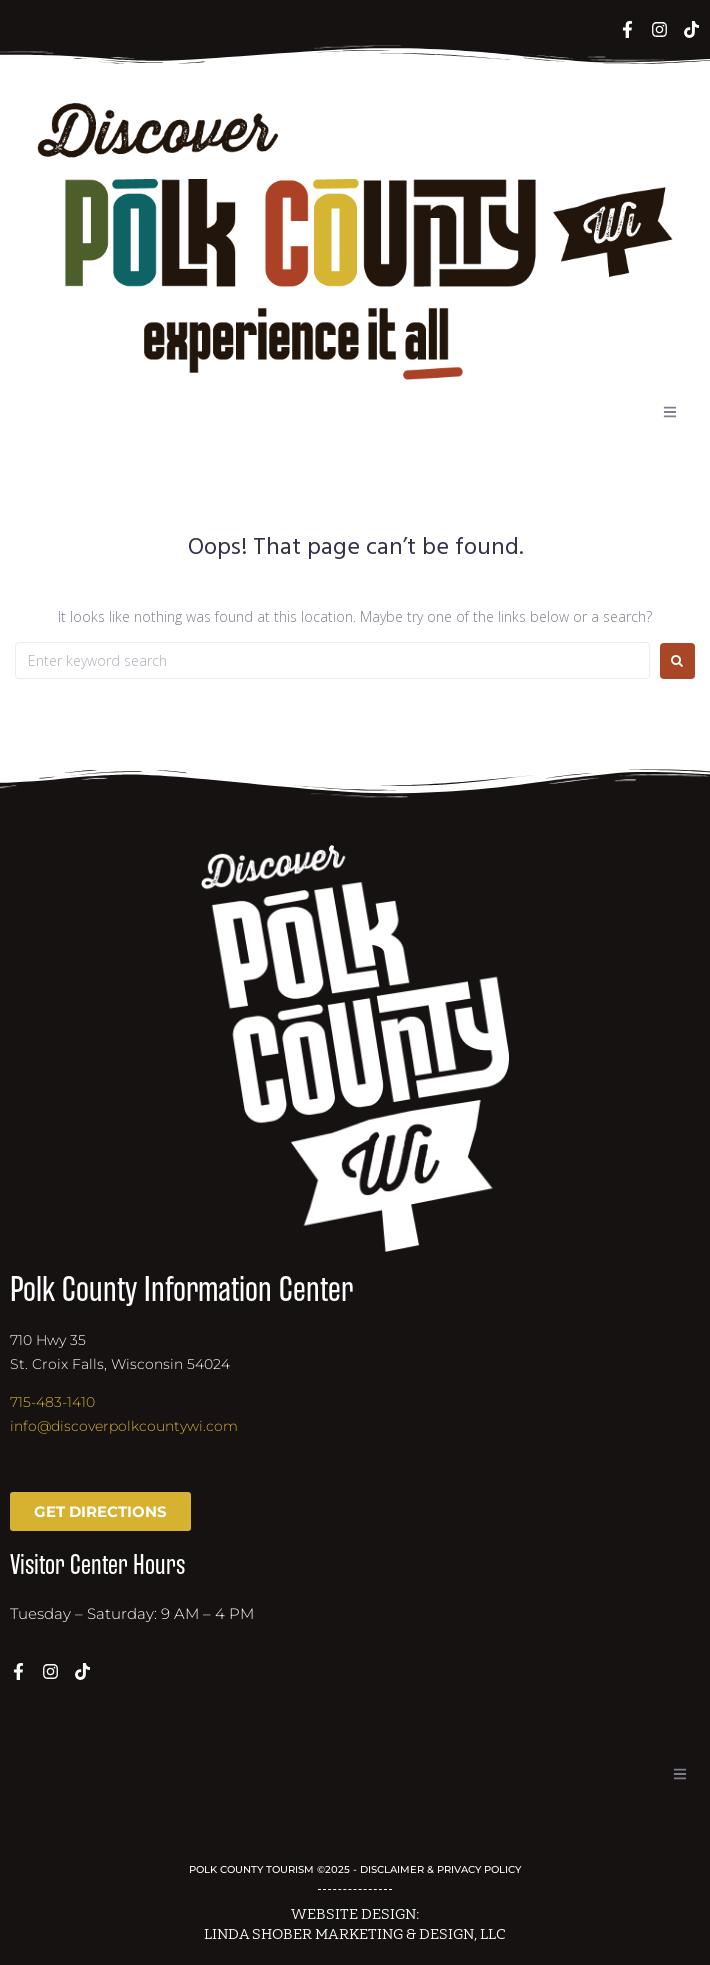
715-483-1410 (52, 1402)
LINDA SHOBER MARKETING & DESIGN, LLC (355, 1934)
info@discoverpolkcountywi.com (124, 1426)
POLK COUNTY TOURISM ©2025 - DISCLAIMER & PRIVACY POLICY (355, 1869)
